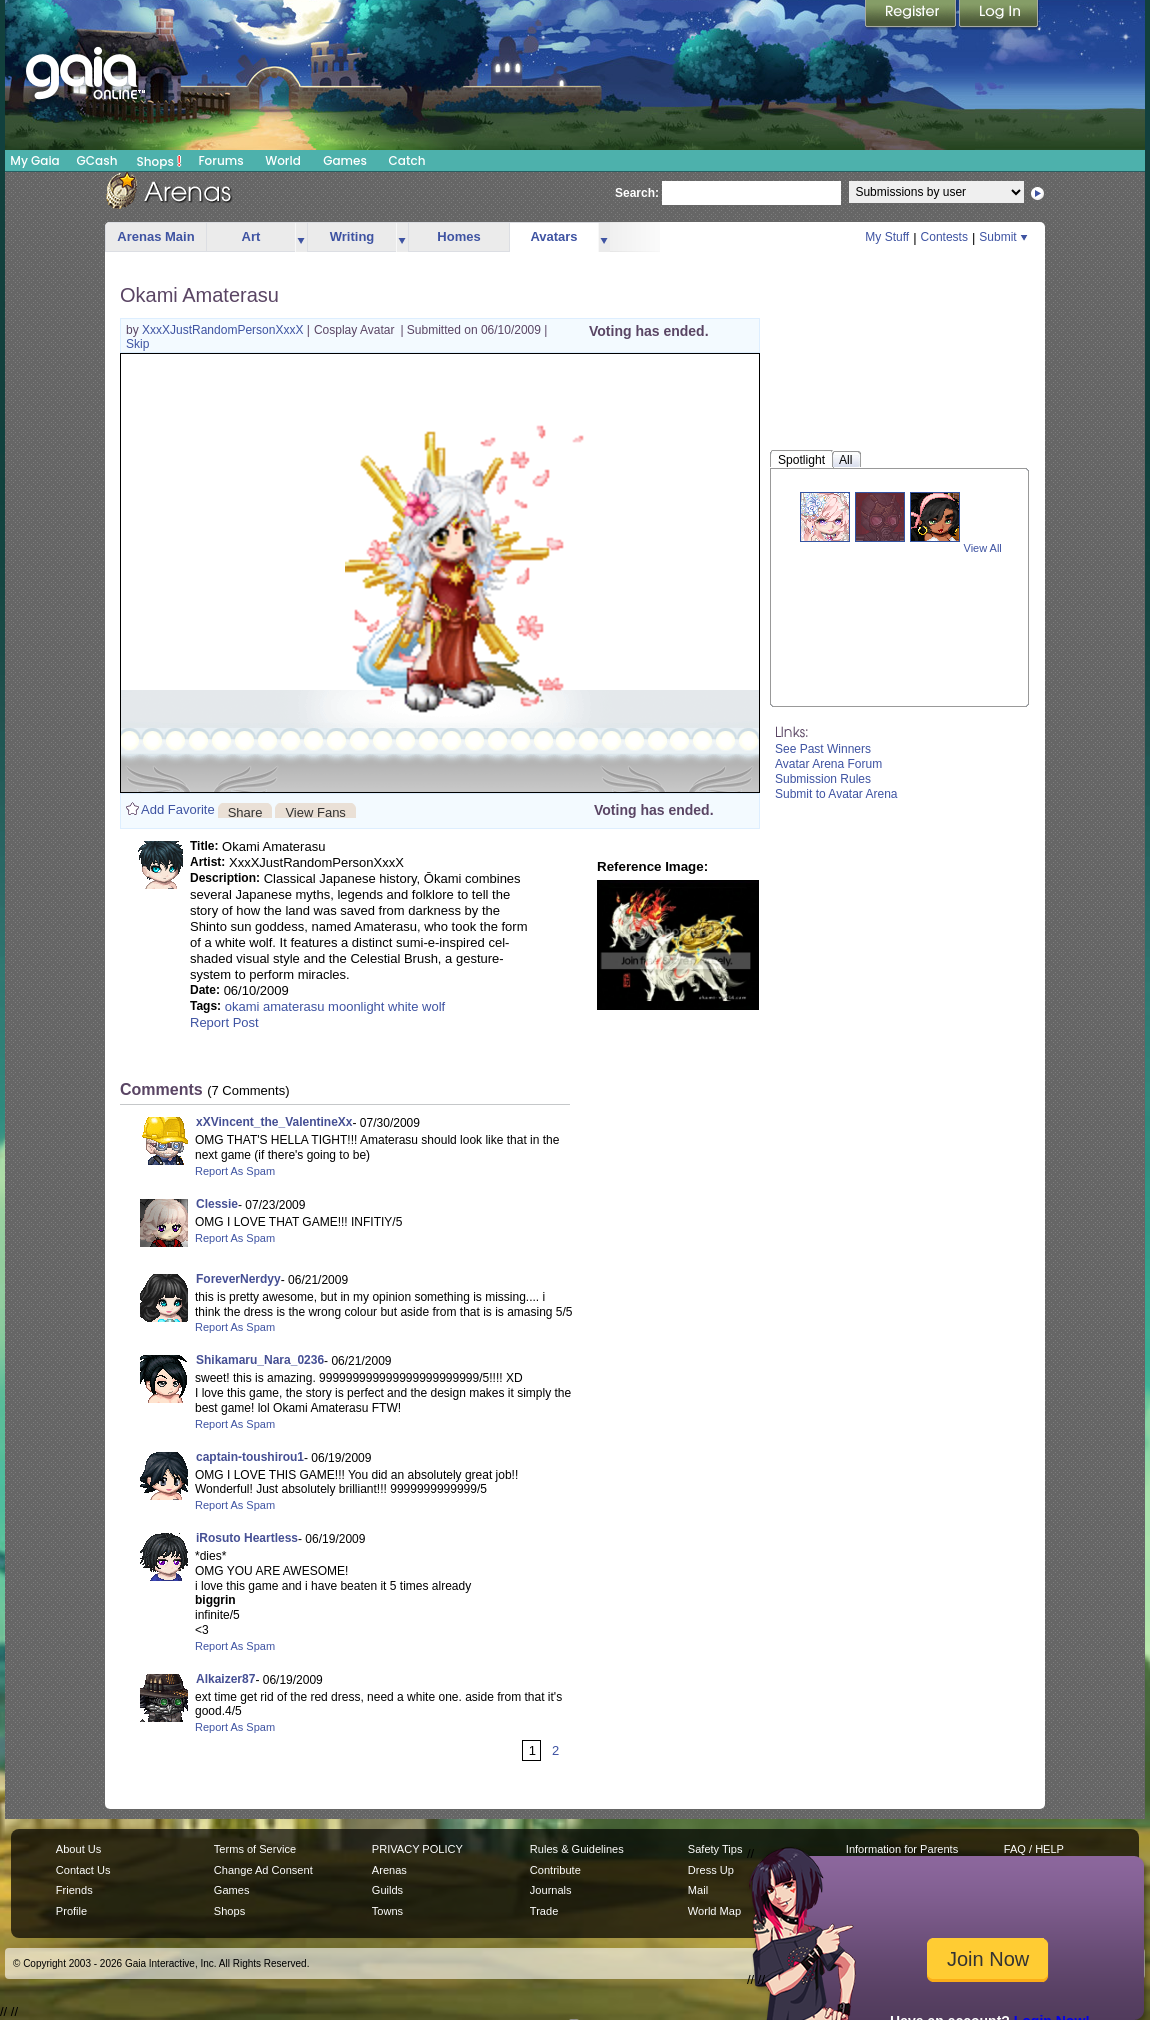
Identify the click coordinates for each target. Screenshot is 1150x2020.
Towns (387, 1911)
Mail (698, 1890)
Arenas (389, 1870)
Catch (407, 160)
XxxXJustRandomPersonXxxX (224, 330)
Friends (74, 1890)
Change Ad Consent (263, 1870)
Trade (544, 1911)
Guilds (387, 1890)
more (301, 237)
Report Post (224, 1022)
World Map (714, 1911)
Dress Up (711, 1870)
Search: (637, 193)
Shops (159, 161)
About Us (78, 1849)
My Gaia (34, 160)
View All (983, 548)
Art (251, 236)
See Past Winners (823, 749)
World (283, 160)
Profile (71, 1911)
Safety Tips (715, 1849)
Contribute (555, 1870)
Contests (944, 237)
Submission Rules (823, 779)
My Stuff (887, 237)
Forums (220, 160)
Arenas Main (155, 236)
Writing (352, 236)
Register (912, 15)
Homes (458, 236)
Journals (551, 1890)
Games (345, 160)
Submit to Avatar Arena (836, 794)
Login (999, 15)
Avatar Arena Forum (828, 764)
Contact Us (83, 1870)
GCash (97, 160)
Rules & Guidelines (577, 1849)
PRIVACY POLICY (417, 1849)
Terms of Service (255, 1849)
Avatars (553, 236)
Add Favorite (178, 809)
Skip (137, 344)
